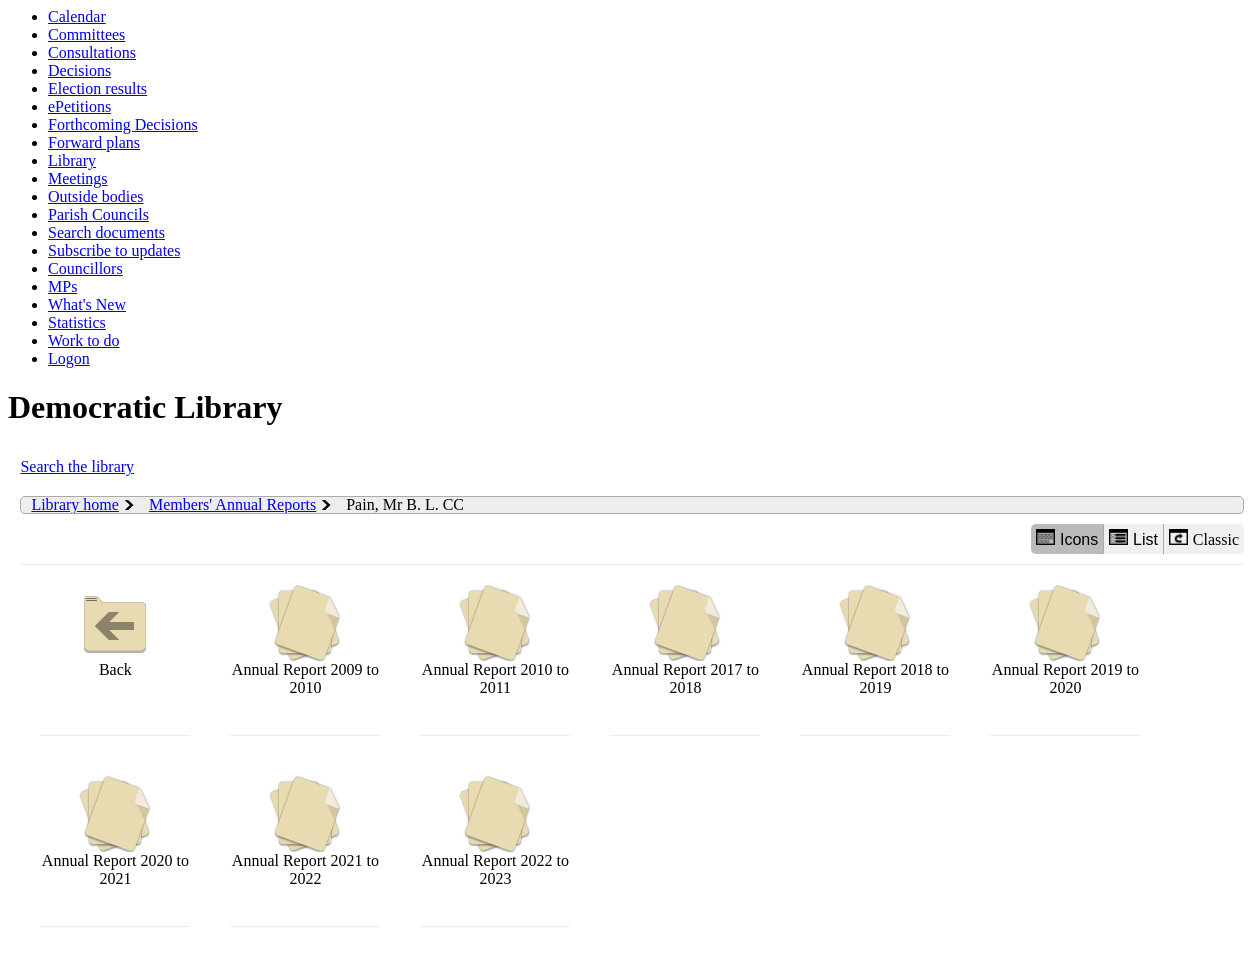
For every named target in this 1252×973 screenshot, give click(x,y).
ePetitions (79, 106)
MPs (62, 286)
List (1133, 538)
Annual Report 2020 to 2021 (115, 831)
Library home (75, 504)
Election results (97, 88)
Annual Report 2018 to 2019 (875, 640)
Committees (86, 34)
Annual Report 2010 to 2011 (495, 640)
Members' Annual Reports (232, 504)
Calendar (77, 16)
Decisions (79, 70)
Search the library (77, 466)
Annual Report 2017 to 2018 (685, 640)
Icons (1067, 538)
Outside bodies (96, 196)
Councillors (85, 268)
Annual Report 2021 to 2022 (305, 831)
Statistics (77, 322)
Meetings (78, 178)
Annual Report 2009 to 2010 (305, 640)
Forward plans (94, 142)
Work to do (84, 340)
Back (115, 631)
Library (72, 160)
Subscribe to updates (114, 250)
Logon (69, 358)
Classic (1204, 538)
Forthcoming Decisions (123, 124)
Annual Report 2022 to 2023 (495, 831)
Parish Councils (98, 214)
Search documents (106, 232)
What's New (87, 304)
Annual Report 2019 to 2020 (1065, 640)
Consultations (92, 52)
